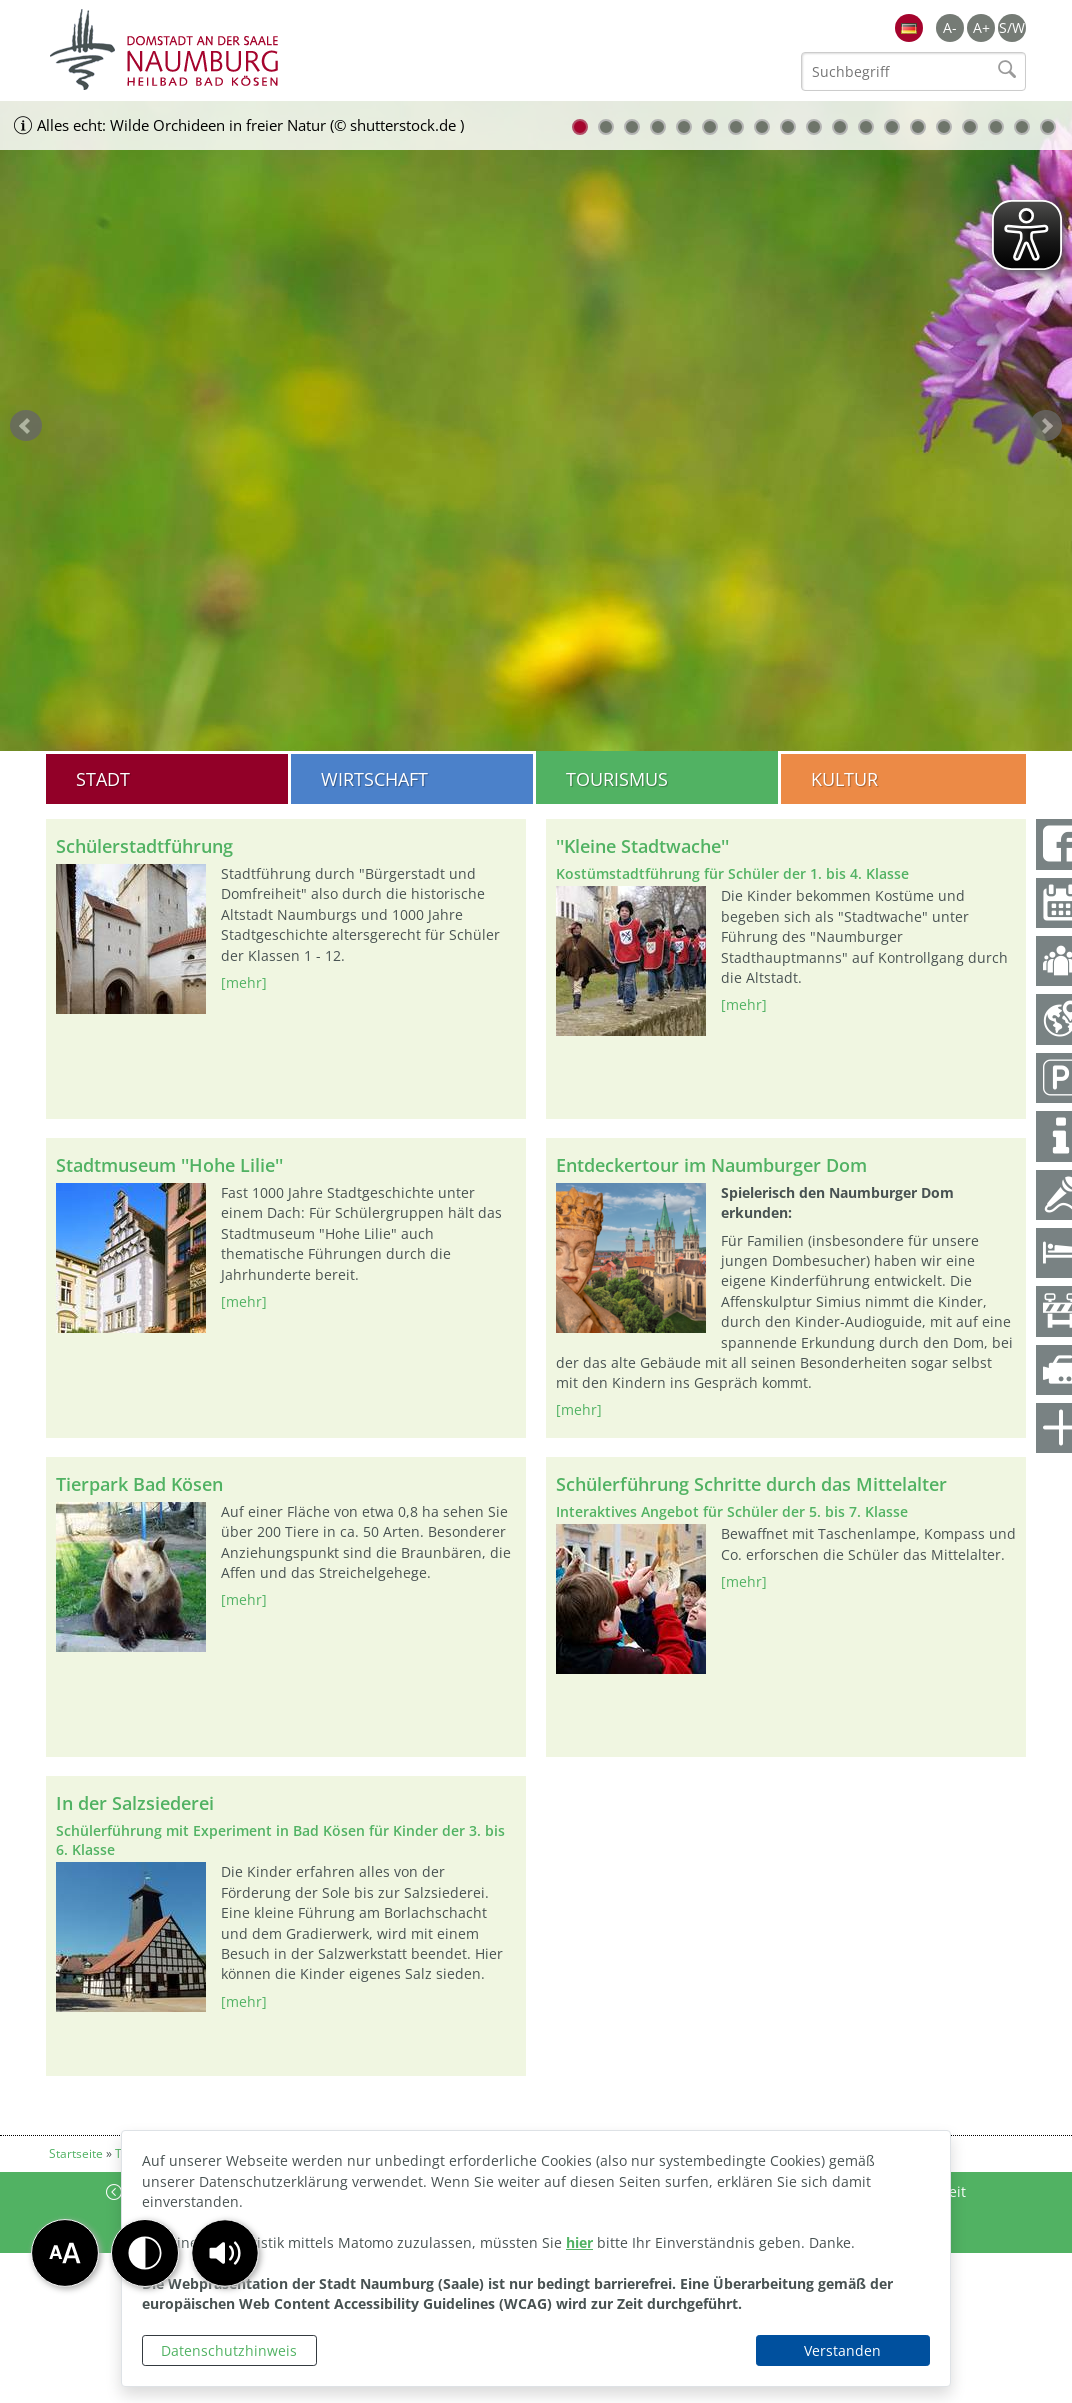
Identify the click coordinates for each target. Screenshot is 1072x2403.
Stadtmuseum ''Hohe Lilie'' (169, 1165)
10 (814, 127)
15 (944, 127)
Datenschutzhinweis (229, 2350)
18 (1022, 127)
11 (840, 127)
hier (579, 2242)
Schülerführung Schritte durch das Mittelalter (751, 1484)
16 (970, 127)
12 (866, 127)
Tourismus (617, 779)
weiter (1046, 426)
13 (892, 127)
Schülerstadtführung (144, 846)
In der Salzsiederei (135, 1803)
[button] (225, 2253)
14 (918, 127)
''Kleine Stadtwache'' (642, 846)
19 (1048, 127)
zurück (26, 426)
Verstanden (842, 2350)
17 (996, 127)
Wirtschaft (374, 779)
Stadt (103, 779)
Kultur (844, 779)
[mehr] (244, 982)
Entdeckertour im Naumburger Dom (711, 1165)
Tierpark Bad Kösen (139, 1484)
